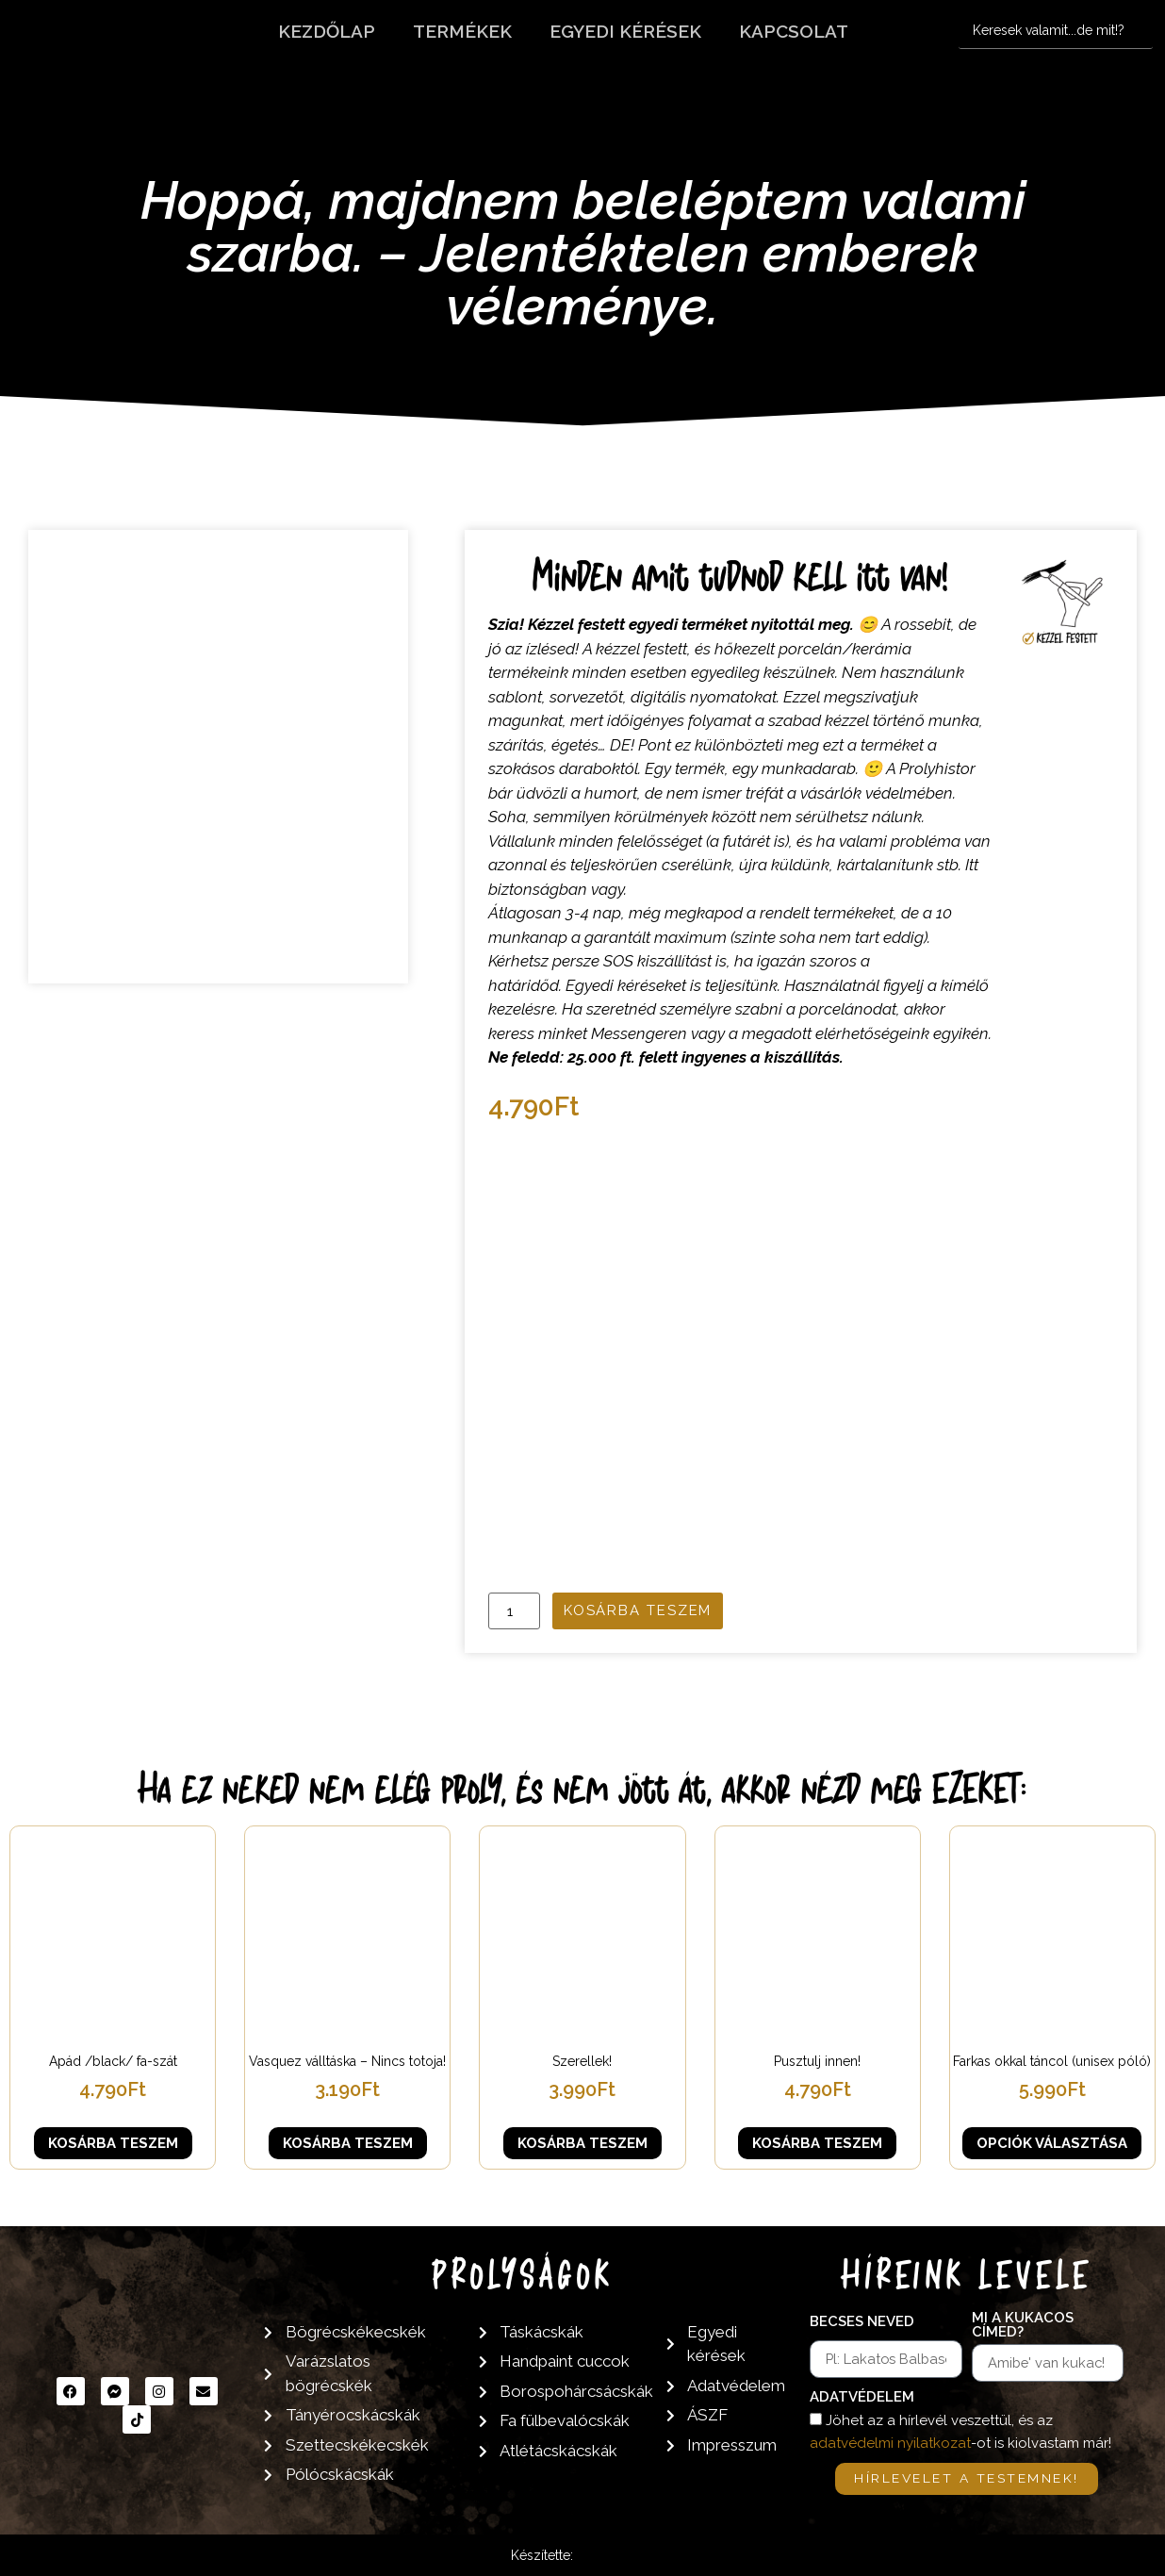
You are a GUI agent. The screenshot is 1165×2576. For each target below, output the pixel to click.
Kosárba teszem (638, 1610)
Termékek (462, 31)
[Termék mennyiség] (513, 1611)
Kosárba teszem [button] (113, 2143)
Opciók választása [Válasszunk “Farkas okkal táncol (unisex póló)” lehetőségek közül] (1051, 2143)
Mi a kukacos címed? (1023, 2325)
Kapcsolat (793, 31)
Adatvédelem (862, 2397)
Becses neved (862, 2322)
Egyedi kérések (625, 31)
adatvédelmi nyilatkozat (890, 2443)
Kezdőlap (326, 31)
